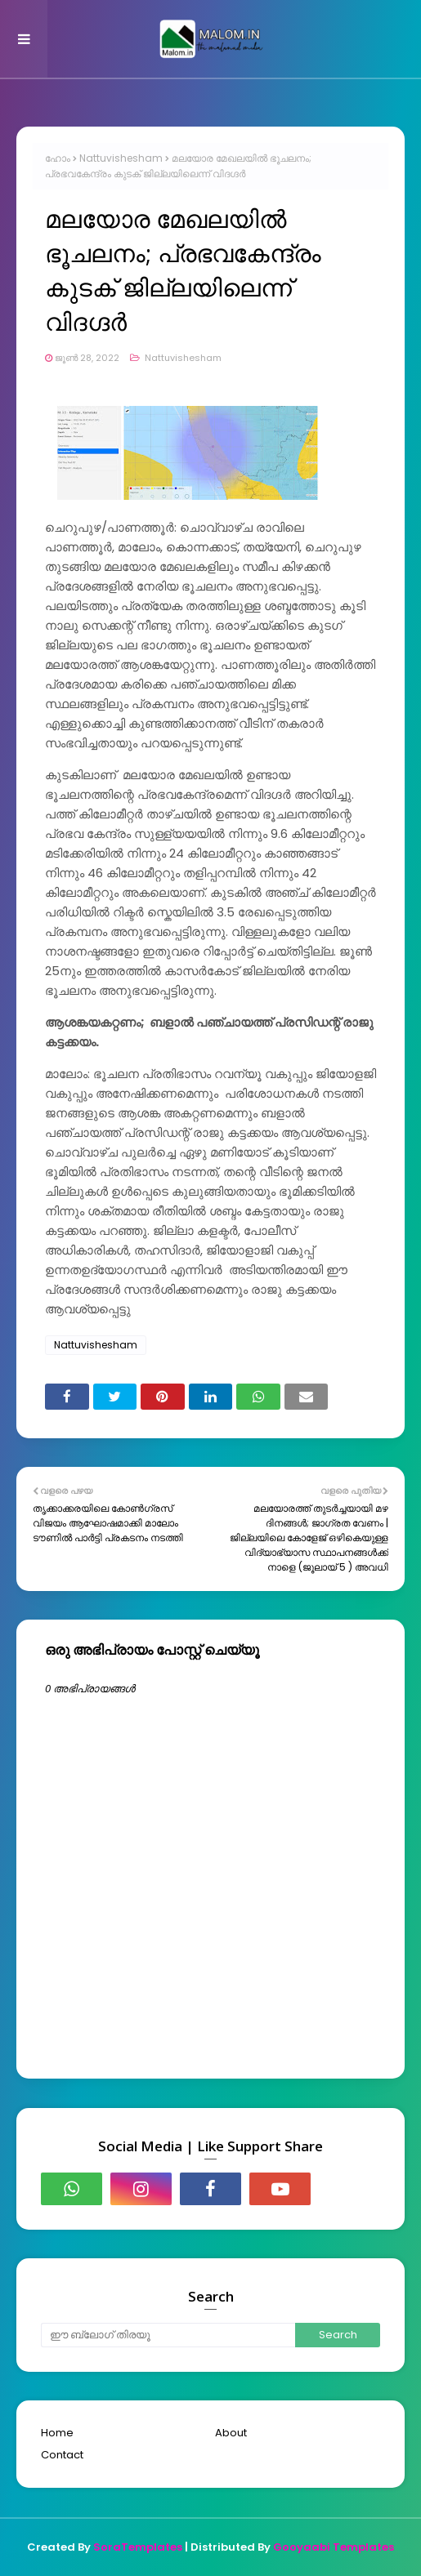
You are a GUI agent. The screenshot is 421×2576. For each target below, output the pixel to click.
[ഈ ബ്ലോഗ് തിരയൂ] (168, 2335)
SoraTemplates (137, 2547)
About (231, 2432)
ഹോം (57, 158)
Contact (62, 2454)
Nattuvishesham (121, 158)
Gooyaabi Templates (333, 2547)
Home (57, 2432)
